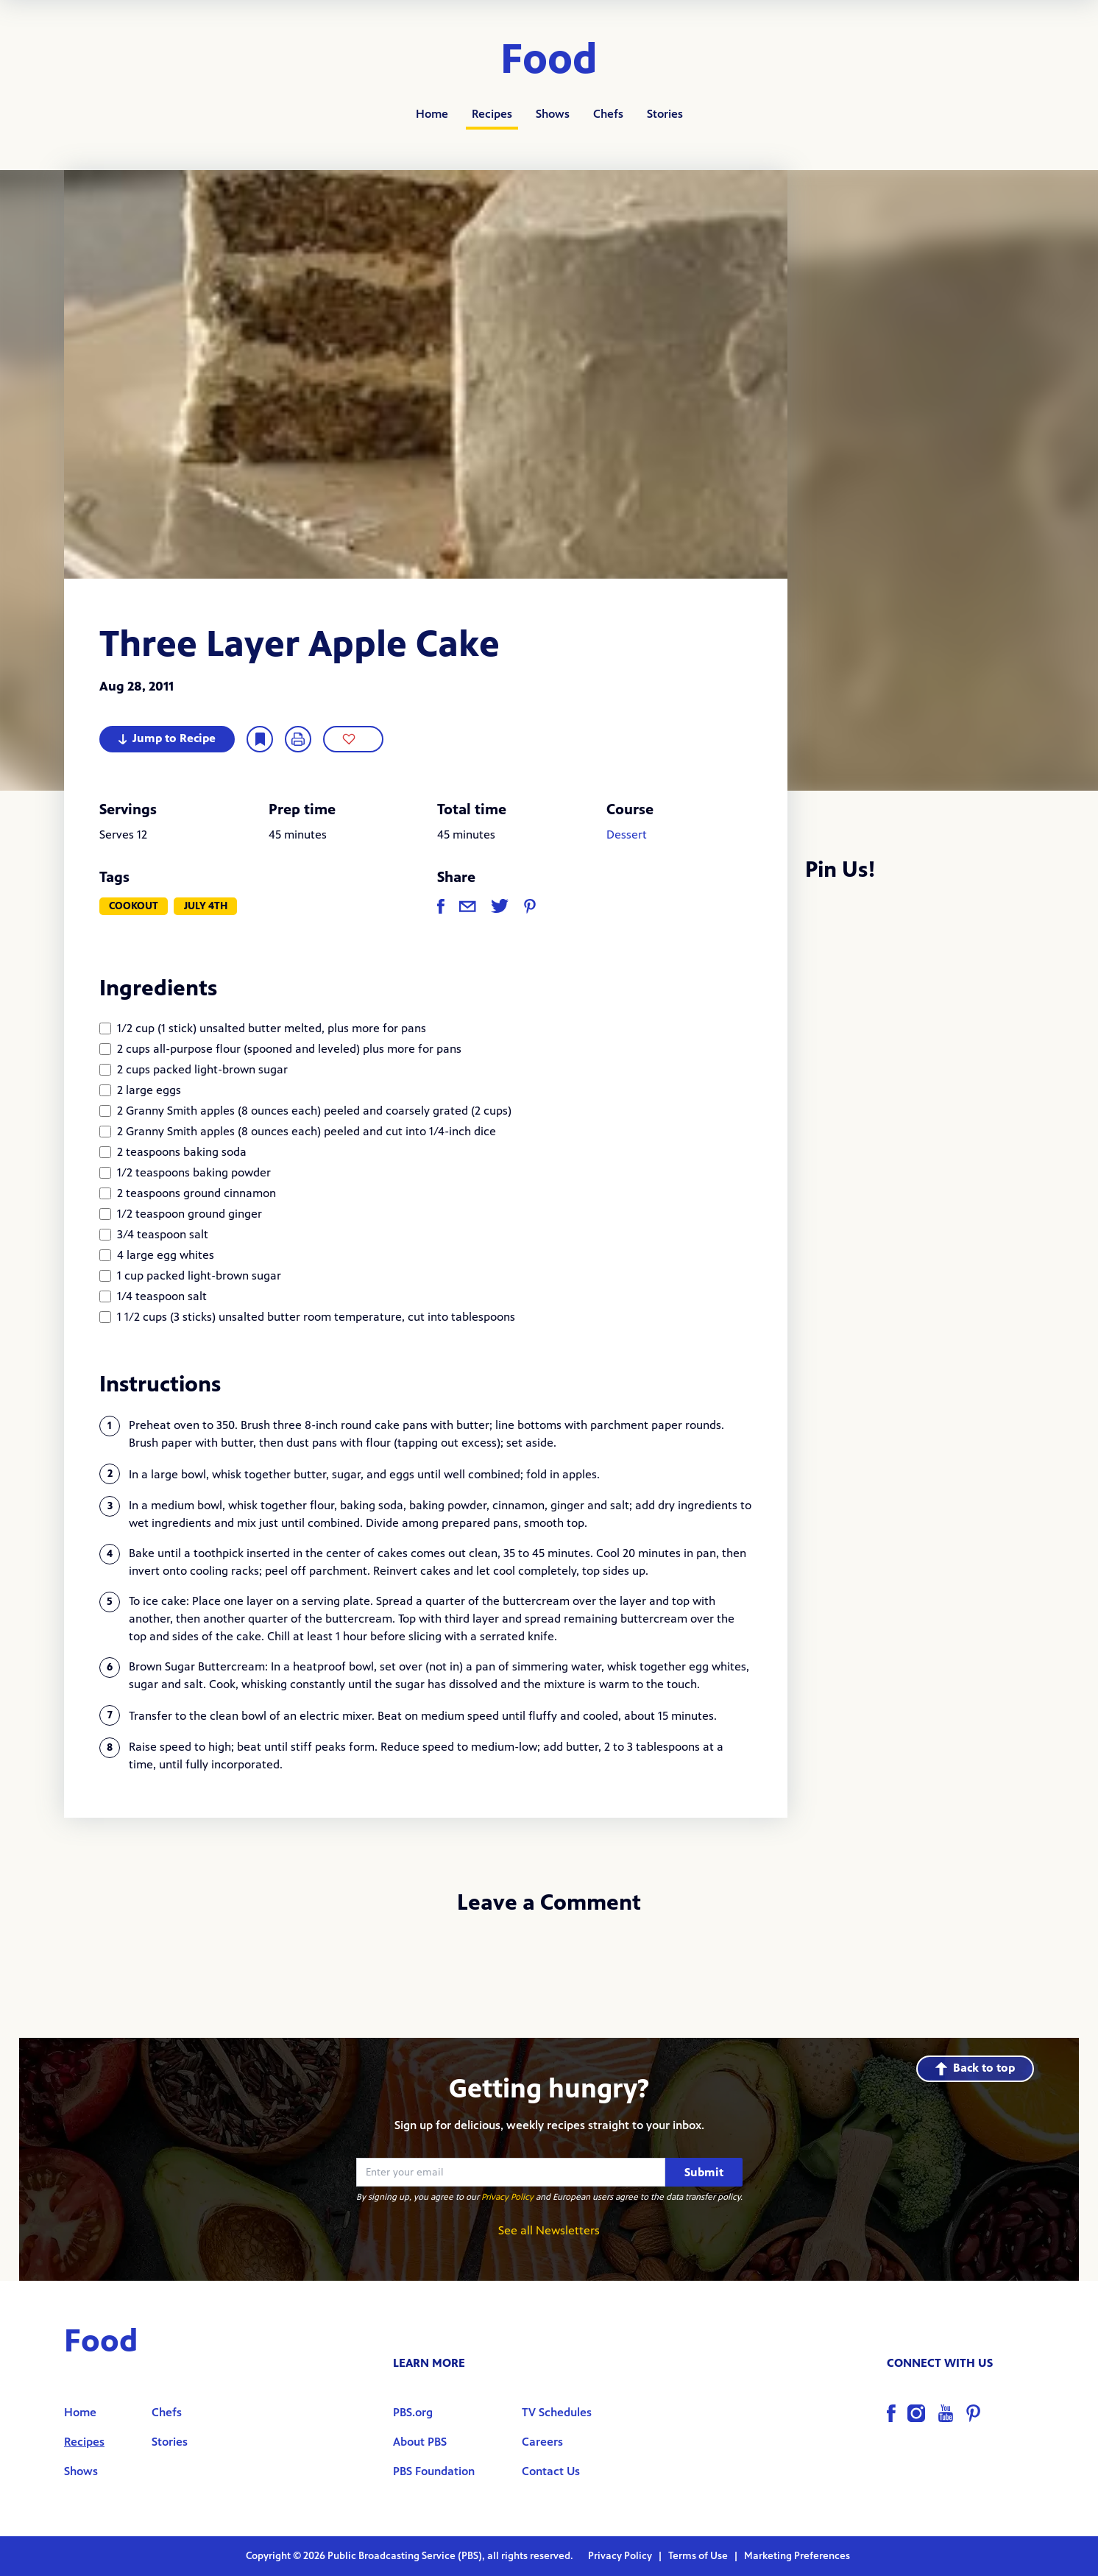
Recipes (492, 114)
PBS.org (413, 2412)
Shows (553, 114)
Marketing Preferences (797, 2555)
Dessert (626, 834)
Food (549, 60)
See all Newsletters (549, 2230)
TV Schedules (557, 2412)
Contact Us (551, 2471)
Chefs (608, 114)
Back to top (975, 2068)
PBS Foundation (434, 2471)
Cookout (133, 906)
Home (432, 114)
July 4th (205, 906)
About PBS (420, 2442)
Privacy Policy (507, 2197)
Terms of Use (699, 2555)
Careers (542, 2442)
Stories (665, 114)
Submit (703, 2172)
